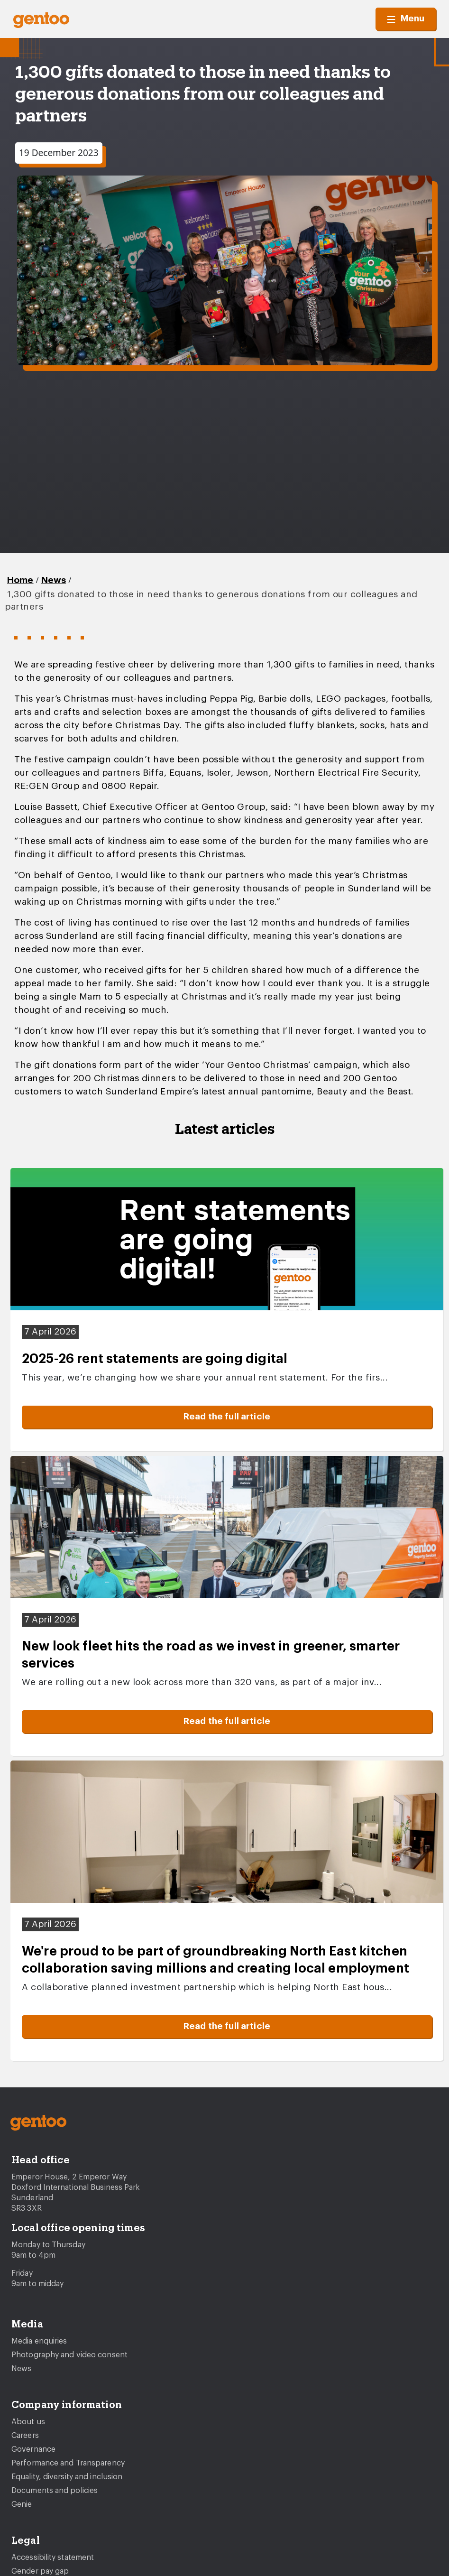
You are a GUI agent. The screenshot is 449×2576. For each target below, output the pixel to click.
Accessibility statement (52, 2557)
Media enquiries (39, 2341)
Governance (33, 2449)
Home (20, 580)
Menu (405, 19)
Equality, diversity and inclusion (66, 2477)
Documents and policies (54, 2490)
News (53, 580)
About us (28, 2422)
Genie (21, 2504)
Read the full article (226, 1416)
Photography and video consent (69, 2355)
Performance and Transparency (68, 2463)
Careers (25, 2435)
